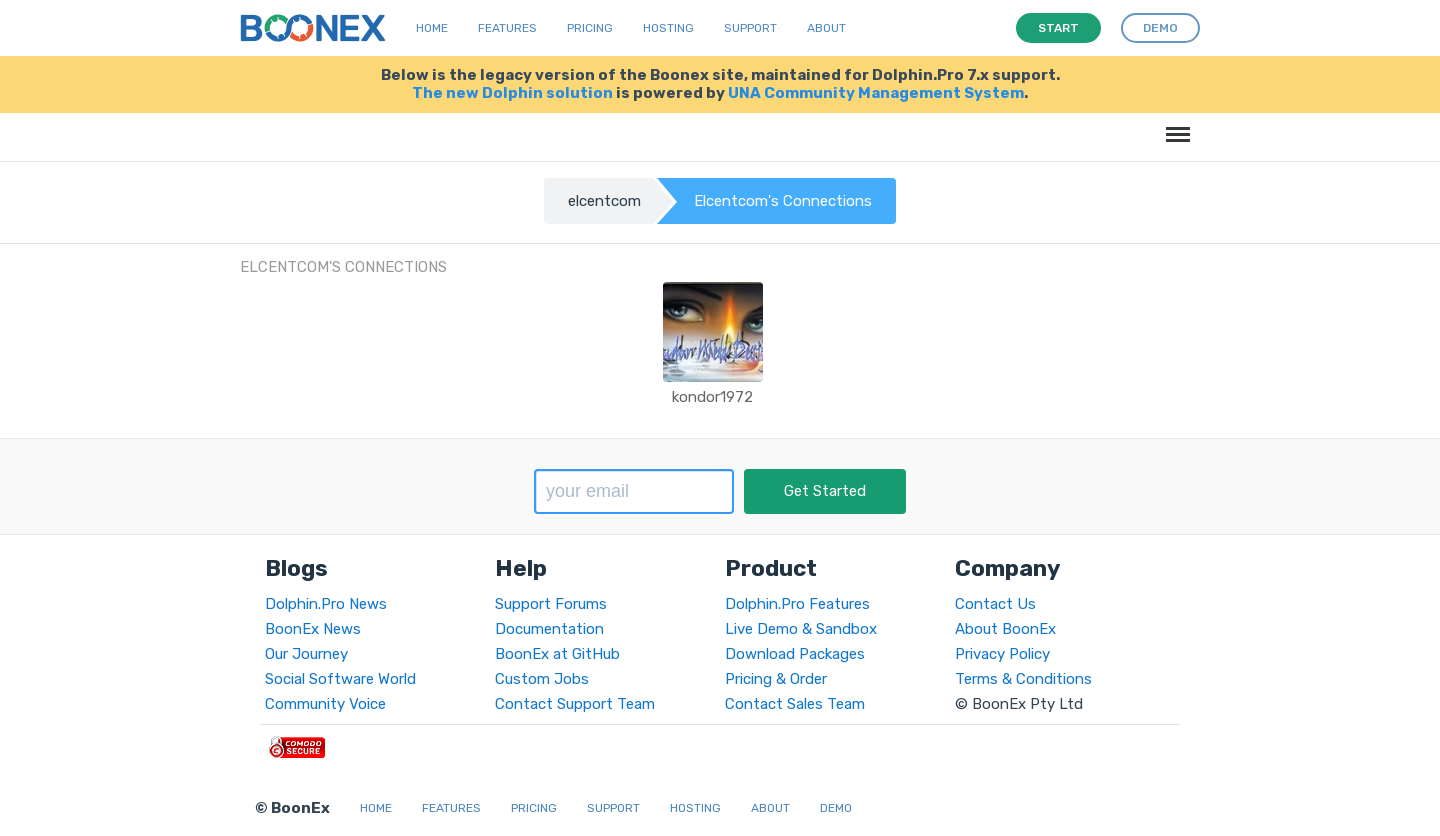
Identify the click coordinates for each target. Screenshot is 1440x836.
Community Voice (325, 704)
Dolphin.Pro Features (797, 604)
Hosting (668, 28)
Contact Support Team (575, 704)
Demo (836, 808)
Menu (1174, 124)
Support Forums (551, 604)
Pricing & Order (776, 679)
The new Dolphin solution (512, 93)
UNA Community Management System (876, 93)
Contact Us (995, 604)
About (826, 28)
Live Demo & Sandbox (801, 629)
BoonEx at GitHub (557, 654)
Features (507, 28)
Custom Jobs (542, 679)
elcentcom (604, 201)
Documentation (549, 629)
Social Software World (340, 679)
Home (432, 28)
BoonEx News (313, 629)
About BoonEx (1005, 629)
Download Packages (795, 654)
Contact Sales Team (795, 704)
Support (750, 28)
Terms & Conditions (1023, 679)
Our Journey (306, 654)
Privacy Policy (1002, 654)
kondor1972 (712, 397)
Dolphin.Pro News (326, 604)
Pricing (590, 28)
